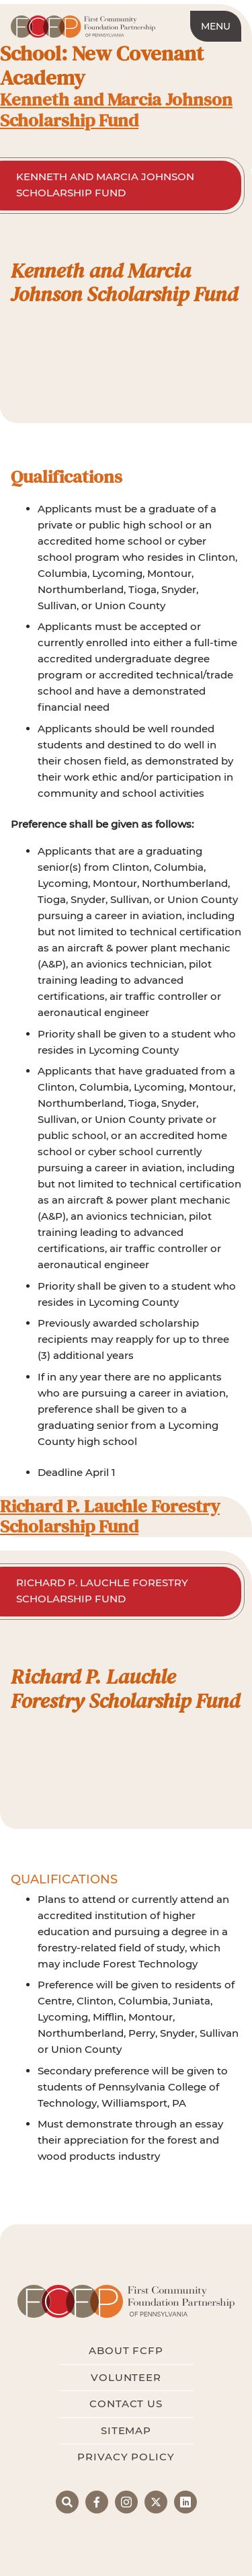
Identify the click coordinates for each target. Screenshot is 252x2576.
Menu (215, 26)
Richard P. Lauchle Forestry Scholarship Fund (110, 1516)
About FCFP (126, 2350)
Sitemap (126, 2430)
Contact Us (126, 2403)
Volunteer (126, 2377)
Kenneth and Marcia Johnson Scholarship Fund (116, 109)
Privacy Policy (125, 2456)
